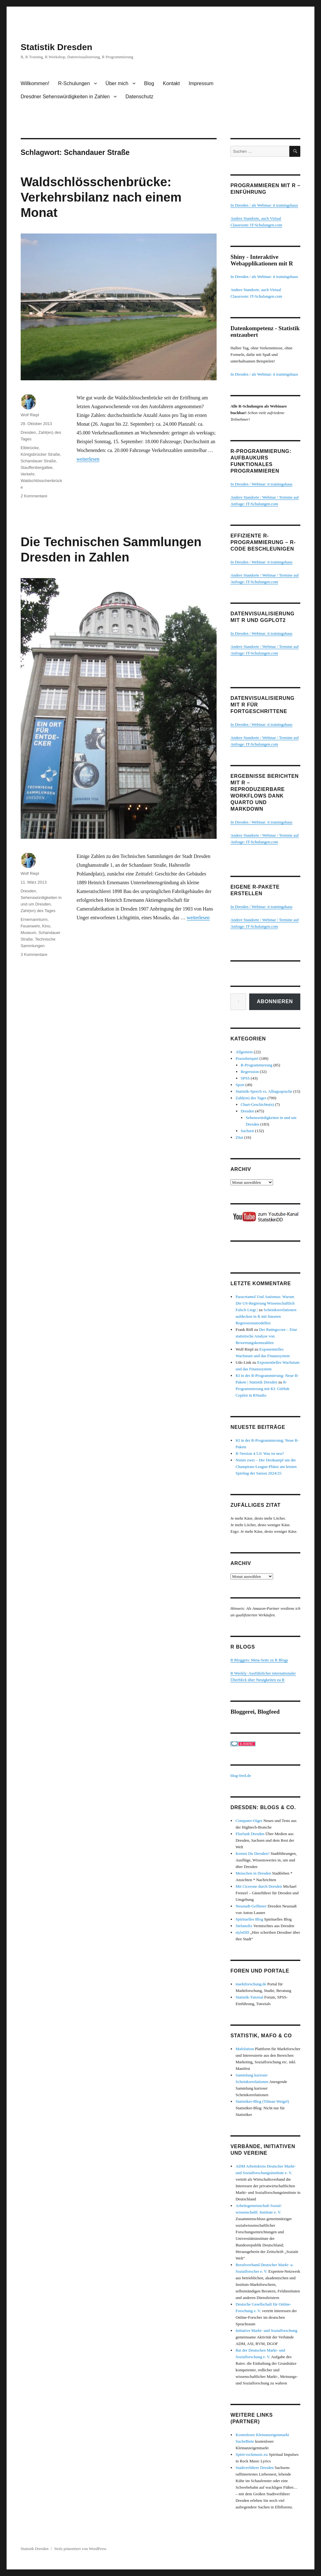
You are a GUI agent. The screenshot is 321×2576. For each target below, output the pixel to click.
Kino (46, 926)
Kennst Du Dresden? (252, 1853)
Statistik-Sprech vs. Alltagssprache (263, 1091)
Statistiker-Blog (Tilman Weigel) (262, 2101)
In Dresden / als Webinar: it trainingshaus (264, 205)
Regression (250, 1071)
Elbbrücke (30, 447)
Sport (239, 1084)
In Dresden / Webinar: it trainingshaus (261, 484)
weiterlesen (87, 459)
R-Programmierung (256, 1065)
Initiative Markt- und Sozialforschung (266, 2330)
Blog (149, 83)
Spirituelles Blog (249, 1919)
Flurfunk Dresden (249, 1833)
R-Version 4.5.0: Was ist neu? (259, 1453)
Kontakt (171, 83)
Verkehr (27, 474)
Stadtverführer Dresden (254, 2467)
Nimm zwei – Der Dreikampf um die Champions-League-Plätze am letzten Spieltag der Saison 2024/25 (266, 1466)
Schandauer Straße (38, 461)
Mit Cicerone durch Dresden (258, 1886)
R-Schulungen (74, 83)
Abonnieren (275, 1001)
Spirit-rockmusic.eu (251, 2454)
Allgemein (244, 1051)
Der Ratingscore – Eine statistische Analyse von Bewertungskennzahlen (266, 1336)
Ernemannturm (34, 919)
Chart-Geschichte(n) (257, 1104)
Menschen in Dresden (253, 1873)
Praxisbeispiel (246, 1058)
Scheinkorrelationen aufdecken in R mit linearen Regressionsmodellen (265, 1316)
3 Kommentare (34, 954)
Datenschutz (139, 96)
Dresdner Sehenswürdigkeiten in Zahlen (65, 96)
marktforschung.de (250, 1984)
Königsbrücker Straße (40, 454)
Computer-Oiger (248, 1820)
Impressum (201, 83)
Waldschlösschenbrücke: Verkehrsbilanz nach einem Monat (101, 197)
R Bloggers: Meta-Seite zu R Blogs (259, 1660)
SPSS (245, 1078)
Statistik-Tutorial (249, 1997)
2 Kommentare (34, 496)
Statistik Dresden (56, 47)
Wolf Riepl (30, 415)
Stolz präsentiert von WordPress (80, 2548)
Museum (28, 932)
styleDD (242, 1932)
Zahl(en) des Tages (38, 910)
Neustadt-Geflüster (250, 1906)
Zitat (239, 1137)
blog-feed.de (240, 1775)
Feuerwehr (30, 926)
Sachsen (247, 1130)
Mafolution (244, 2048)
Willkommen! (35, 83)
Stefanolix (243, 1925)
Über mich (117, 83)
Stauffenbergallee (37, 467)
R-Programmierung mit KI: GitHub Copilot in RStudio (262, 1389)
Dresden (28, 432)
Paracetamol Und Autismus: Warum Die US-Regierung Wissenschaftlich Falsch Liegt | (264, 1303)
